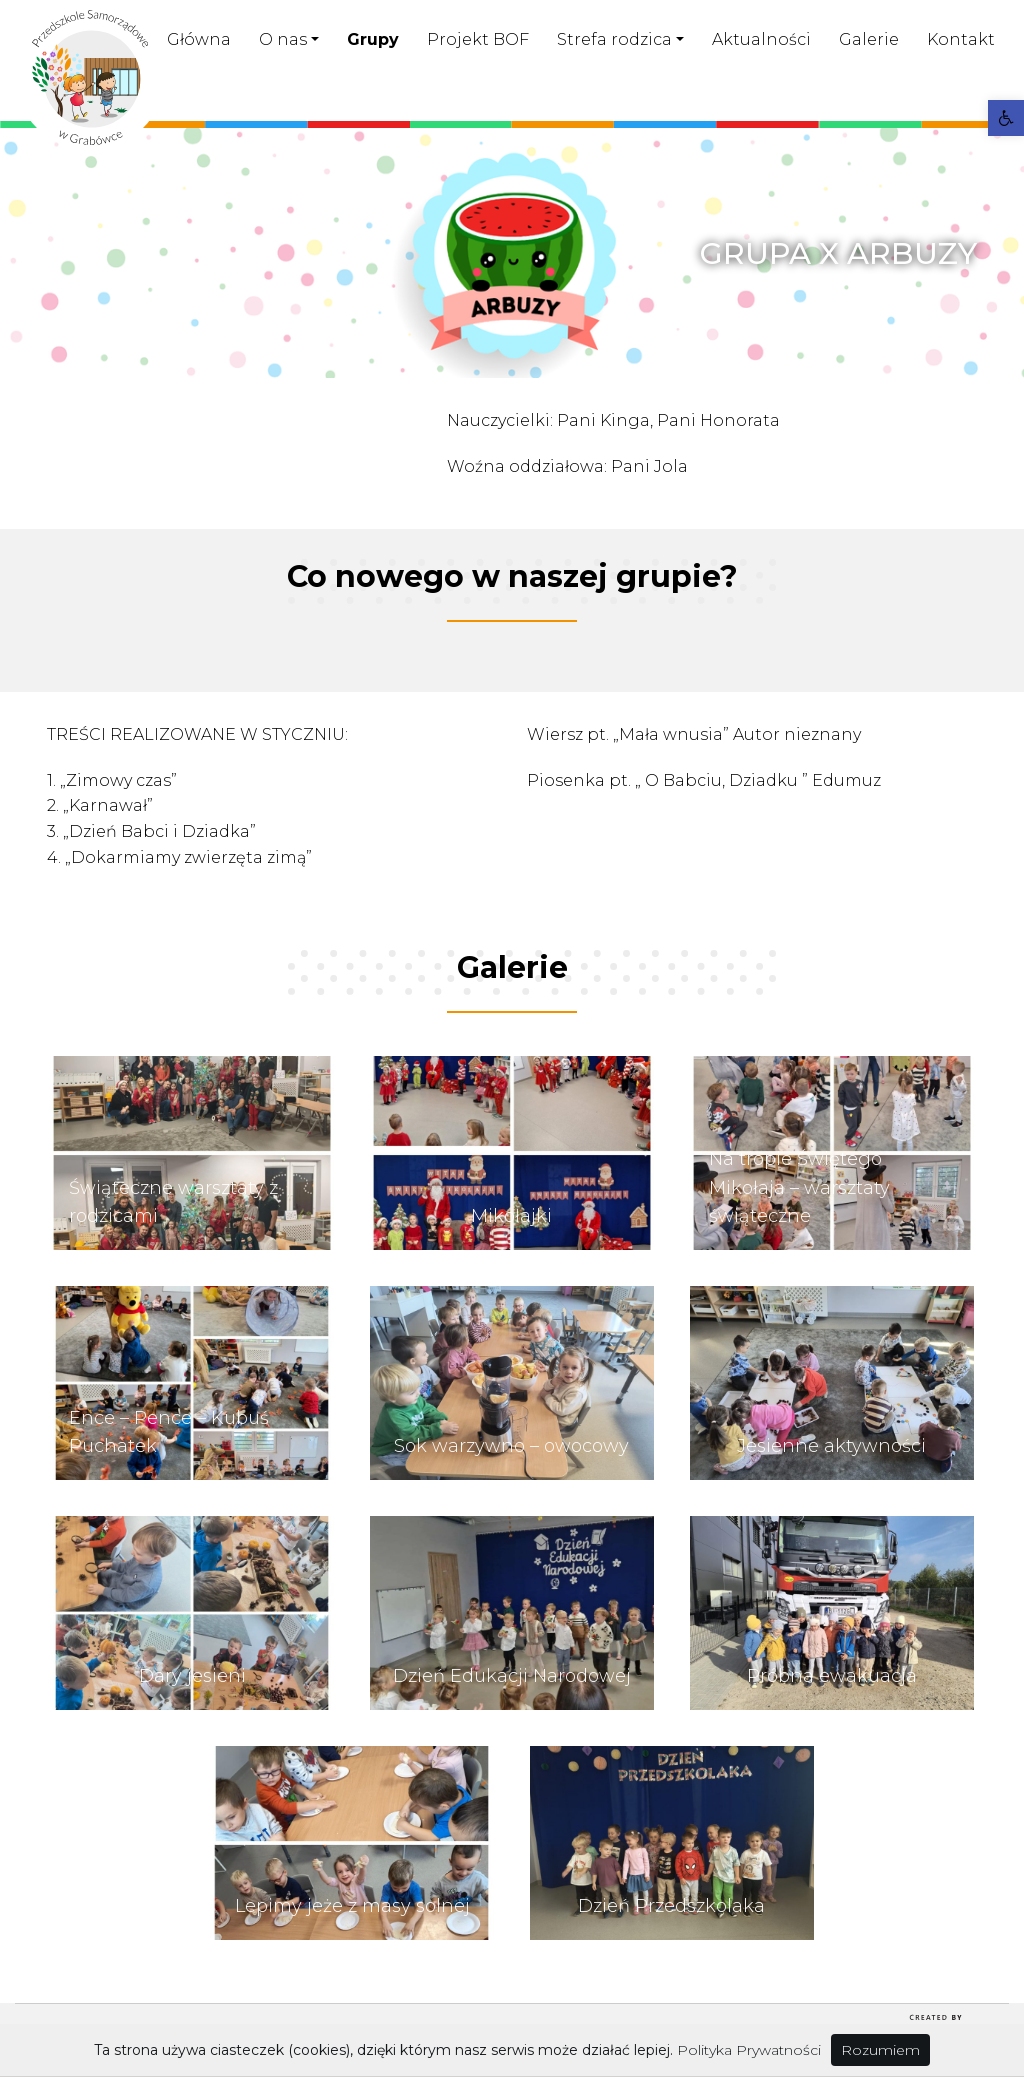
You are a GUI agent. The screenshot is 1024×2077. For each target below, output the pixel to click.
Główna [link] (199, 39)
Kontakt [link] (961, 39)
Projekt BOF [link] (478, 39)
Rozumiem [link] (880, 2050)
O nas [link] (283, 39)
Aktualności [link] (761, 39)
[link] (1006, 118)
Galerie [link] (869, 39)
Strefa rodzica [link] (614, 39)
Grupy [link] (373, 39)
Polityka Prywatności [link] (749, 2050)
